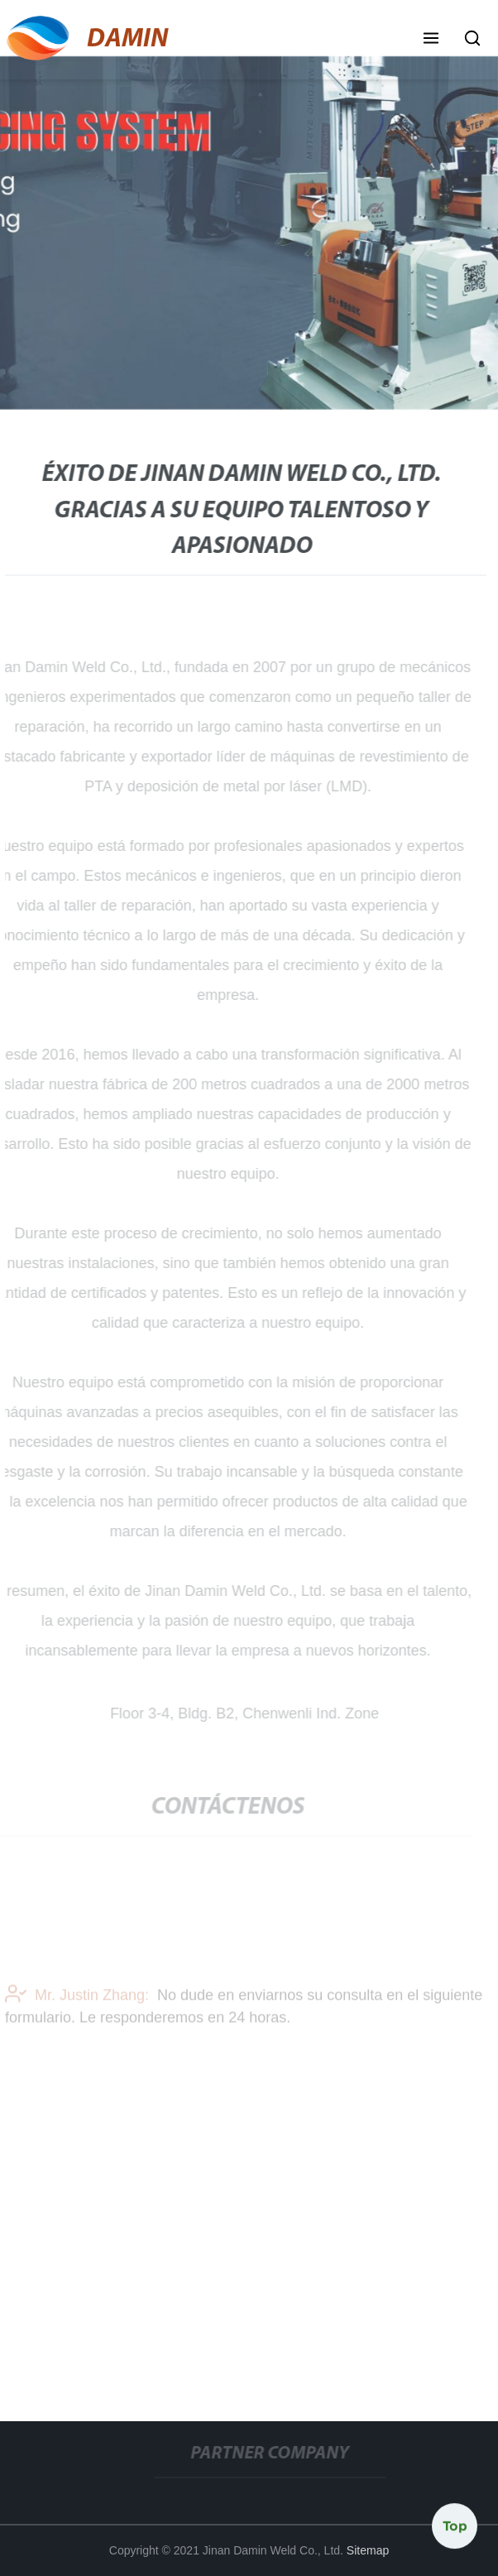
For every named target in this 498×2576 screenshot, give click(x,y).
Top (455, 2526)
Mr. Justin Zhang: (77, 1997)
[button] (431, 39)
